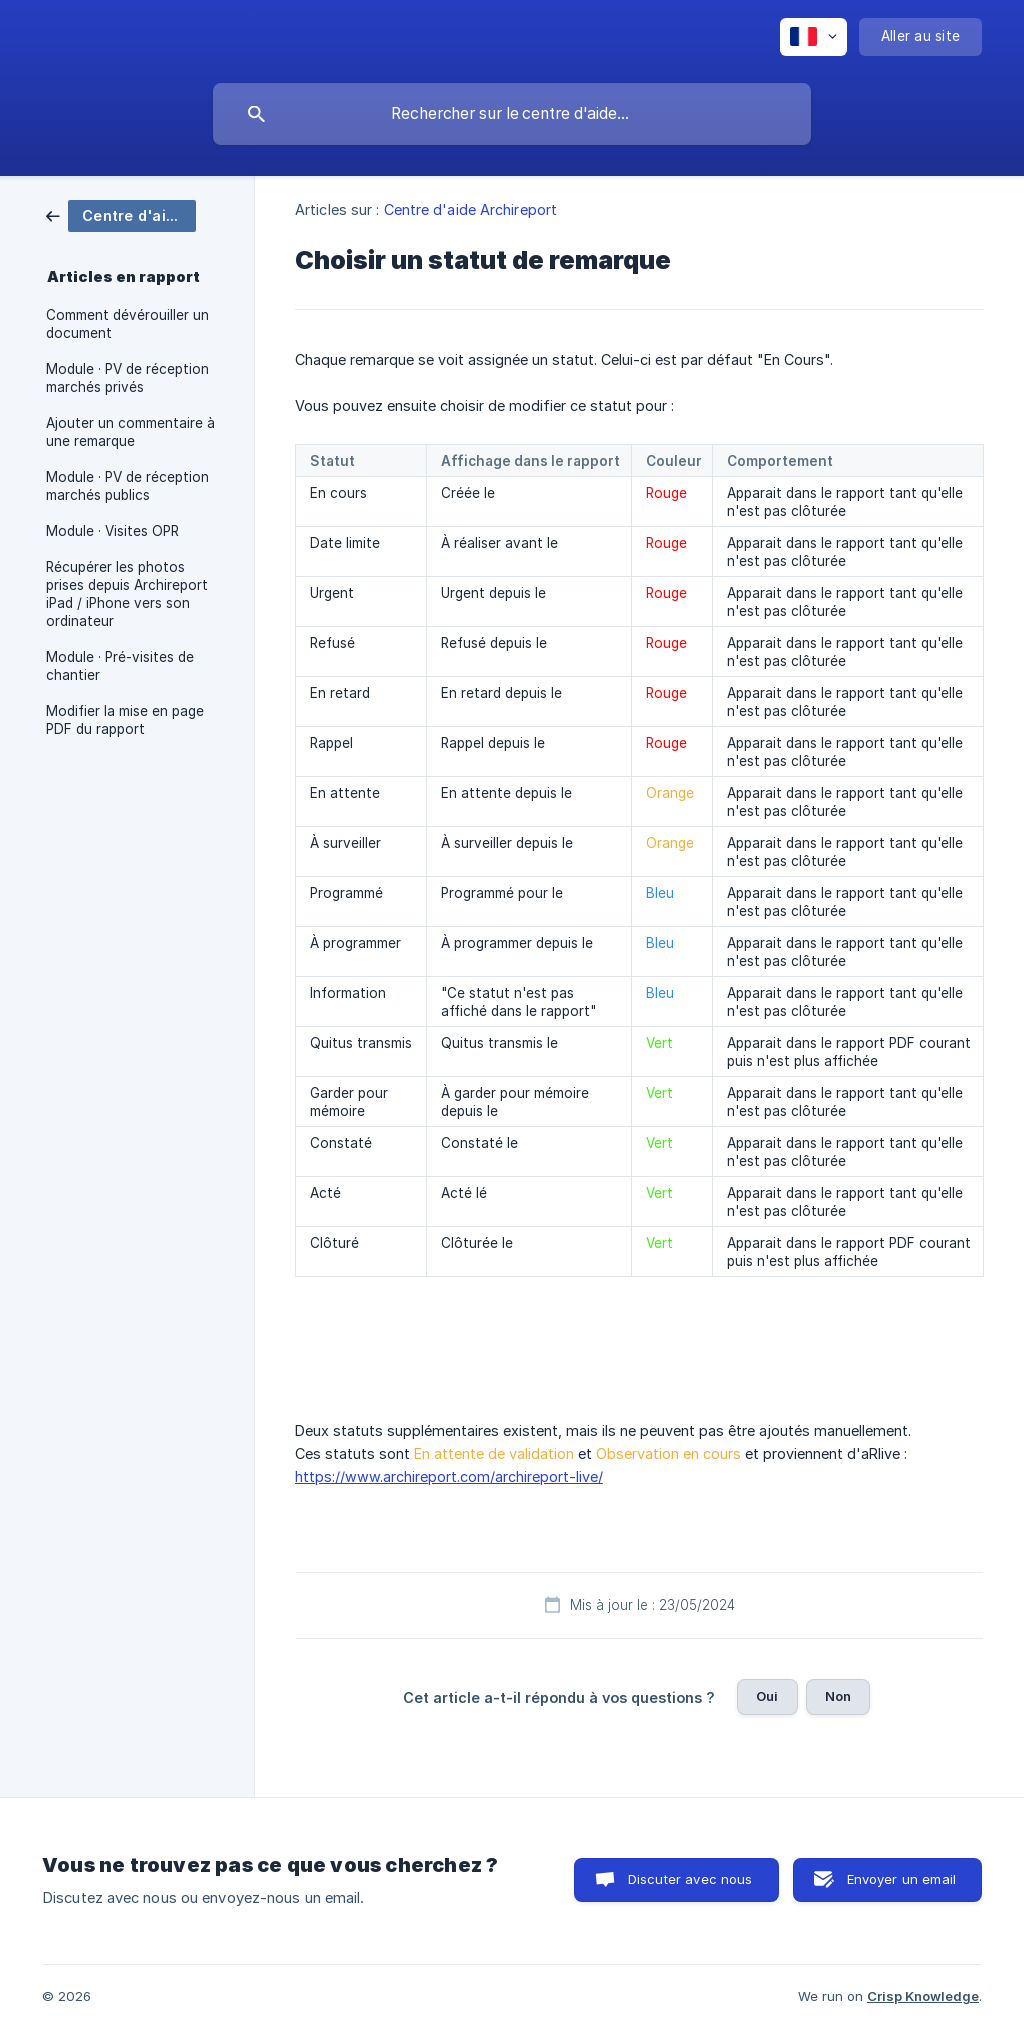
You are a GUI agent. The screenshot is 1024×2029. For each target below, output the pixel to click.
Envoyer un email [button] (901, 1879)
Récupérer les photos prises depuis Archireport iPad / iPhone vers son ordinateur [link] (127, 594)
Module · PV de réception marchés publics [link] (127, 486)
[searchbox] (512, 114)
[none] (813, 37)
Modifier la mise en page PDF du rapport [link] (125, 720)
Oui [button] (767, 1696)
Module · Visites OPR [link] (112, 531)
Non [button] (838, 1696)
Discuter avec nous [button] (690, 1879)
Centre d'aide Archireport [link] (471, 209)
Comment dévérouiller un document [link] (127, 324)
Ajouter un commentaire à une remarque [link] (130, 432)
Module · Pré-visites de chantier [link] (120, 666)
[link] (121, 214)
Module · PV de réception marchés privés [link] (127, 378)
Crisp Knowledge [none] (923, 1996)
